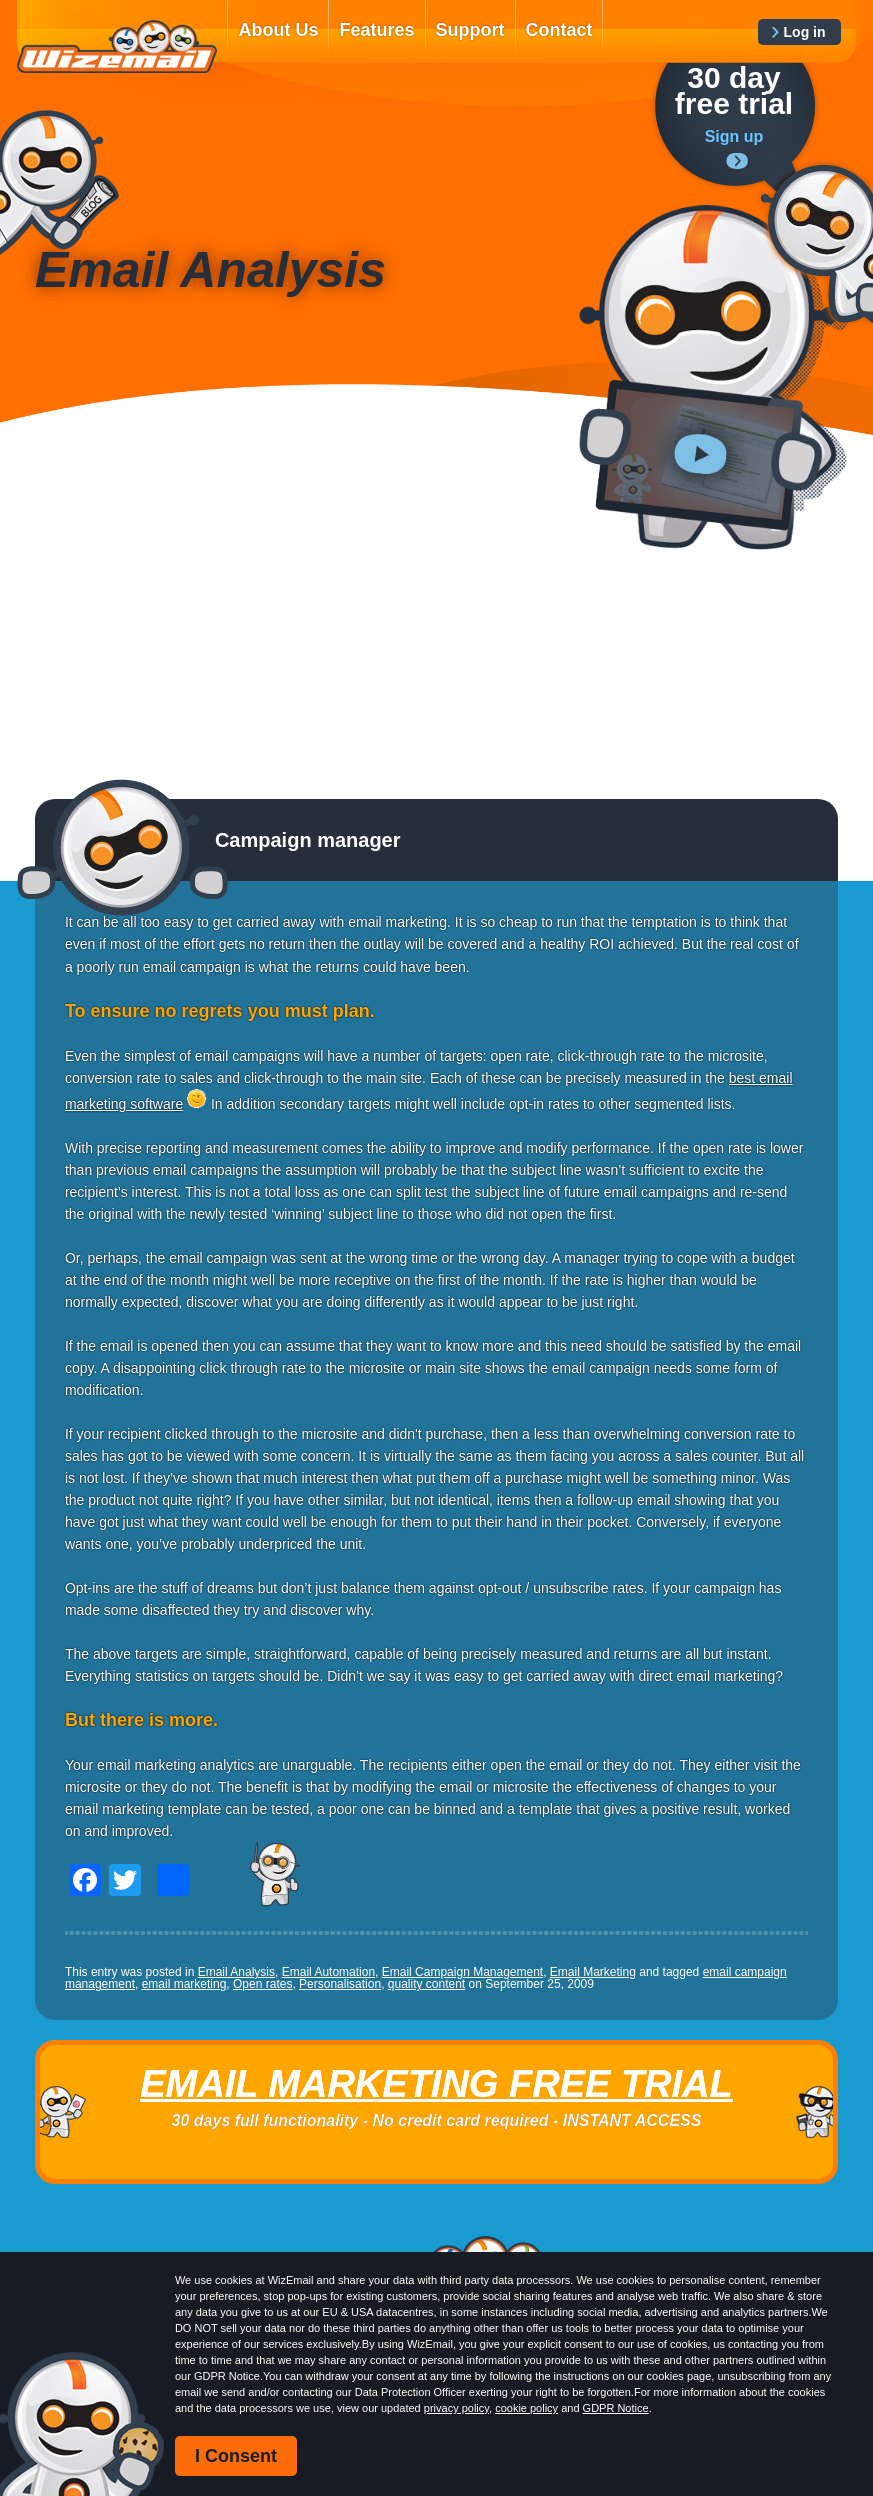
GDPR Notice (616, 2408)
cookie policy (526, 2408)
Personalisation (340, 1984)
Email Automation (328, 1972)
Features (376, 30)
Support (470, 30)
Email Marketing (593, 1972)
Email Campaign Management (462, 1972)
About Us (278, 30)
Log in (805, 32)
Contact (559, 30)
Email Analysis (236, 1972)
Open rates (262, 1984)
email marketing (184, 1984)
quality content (426, 1984)
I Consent (236, 2456)
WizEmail (117, 47)
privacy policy (456, 2408)
